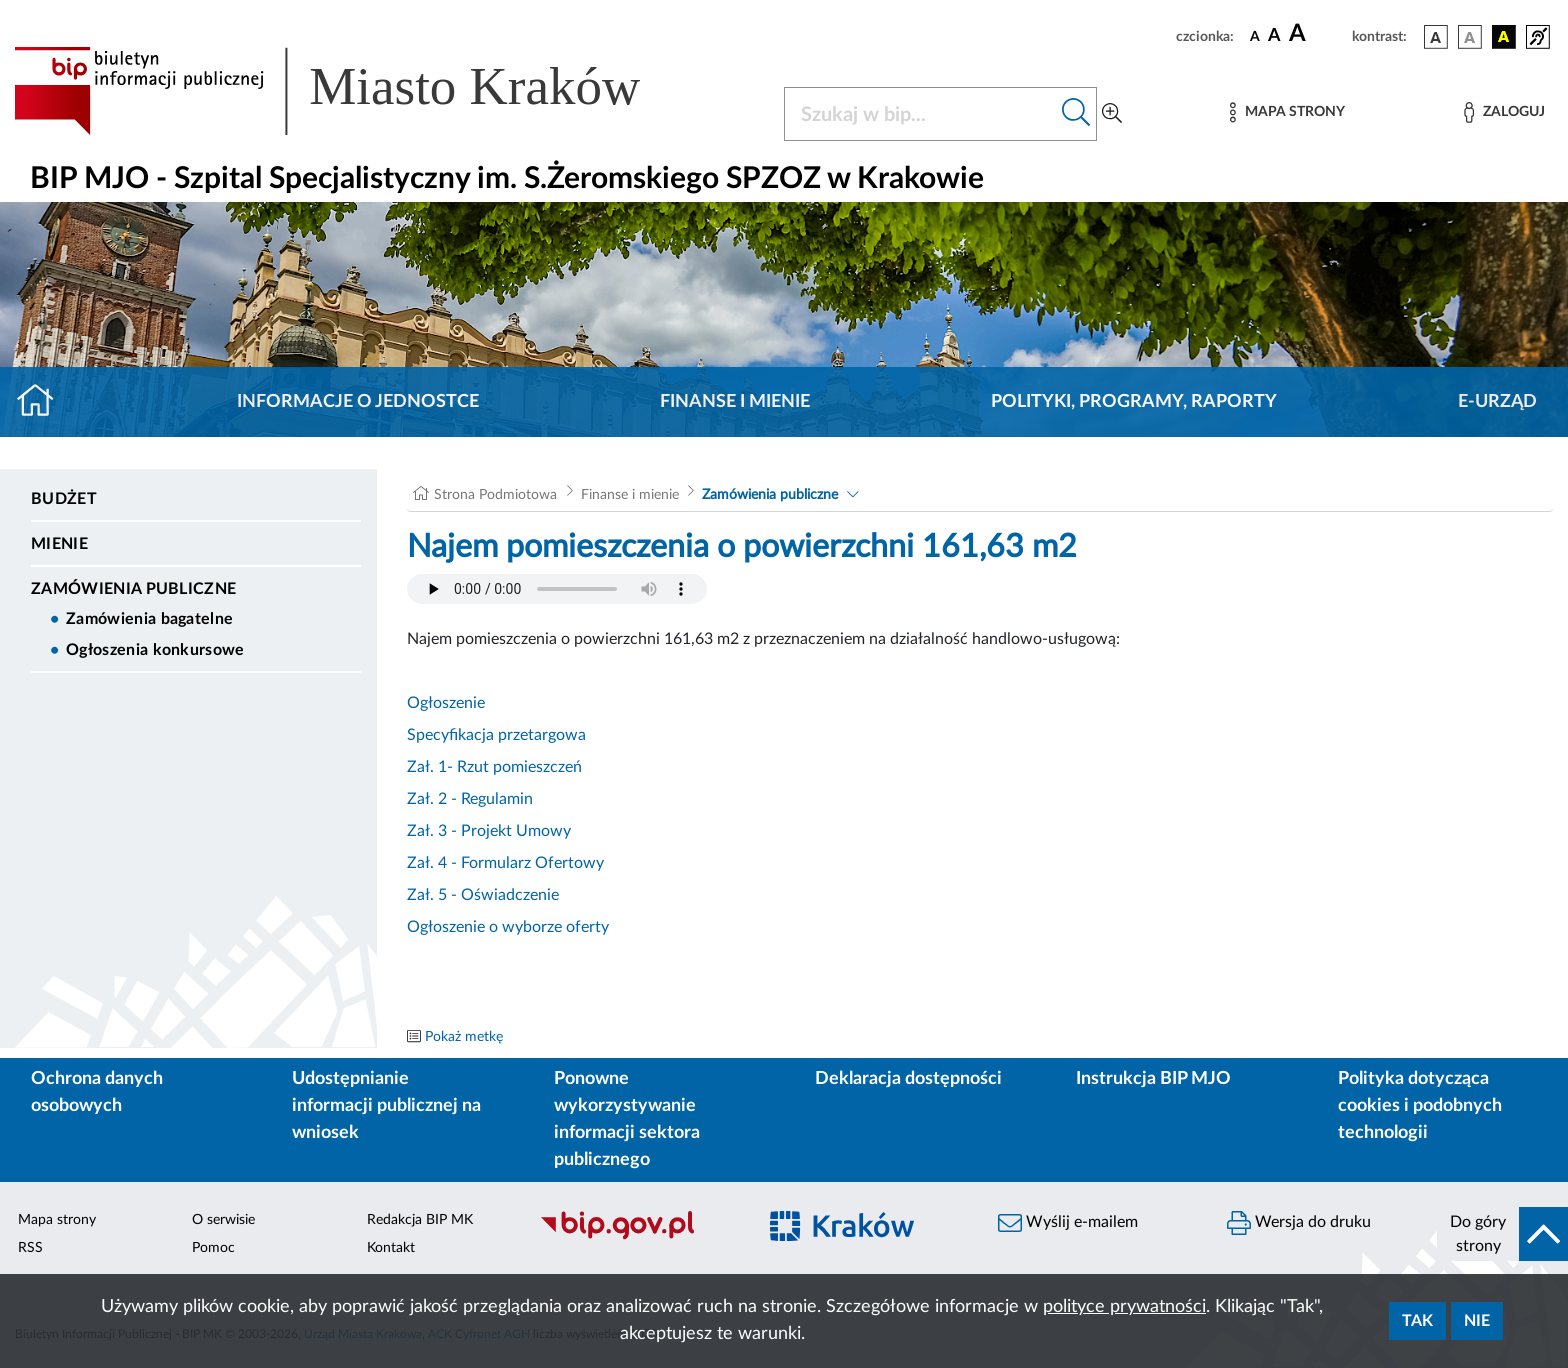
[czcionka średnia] (1274, 36)
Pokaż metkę (464, 1037)
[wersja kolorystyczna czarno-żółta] (1504, 37)
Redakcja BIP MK (420, 1220)
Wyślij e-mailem (1068, 1223)
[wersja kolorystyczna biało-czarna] (1470, 37)
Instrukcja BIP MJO (1153, 1079)
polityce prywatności (1124, 1307)
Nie (1477, 1321)
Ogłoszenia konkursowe (155, 650)
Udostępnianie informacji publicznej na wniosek (386, 1106)
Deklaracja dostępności (908, 1079)
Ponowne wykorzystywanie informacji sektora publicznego (627, 1119)
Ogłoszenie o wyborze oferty (508, 927)
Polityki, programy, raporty (1134, 402)
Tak (1417, 1321)
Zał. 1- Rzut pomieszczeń (494, 767)
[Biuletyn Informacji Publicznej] (637, 1237)
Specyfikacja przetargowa (496, 735)
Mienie (59, 544)
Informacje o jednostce (358, 402)
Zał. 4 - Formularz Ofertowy (505, 863)
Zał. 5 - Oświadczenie (483, 895)
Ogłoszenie (446, 703)
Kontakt (391, 1248)
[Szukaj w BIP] (920, 114)
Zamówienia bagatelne (149, 619)
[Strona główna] (43, 402)
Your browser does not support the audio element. (557, 589)
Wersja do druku (1299, 1223)
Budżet (64, 499)
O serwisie (223, 1220)
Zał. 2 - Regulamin (470, 799)
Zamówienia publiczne (133, 589)
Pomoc (213, 1248)
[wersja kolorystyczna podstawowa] (1436, 37)
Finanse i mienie (735, 402)
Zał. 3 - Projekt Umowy (489, 831)
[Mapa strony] (1287, 112)
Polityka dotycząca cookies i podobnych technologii (1420, 1106)
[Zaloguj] (1504, 112)
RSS (30, 1248)
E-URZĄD (1497, 402)
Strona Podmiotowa (495, 495)
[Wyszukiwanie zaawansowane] (1112, 114)
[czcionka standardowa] (1255, 36)
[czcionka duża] (1317, 34)
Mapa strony (57, 1220)
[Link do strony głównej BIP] (356, 91)
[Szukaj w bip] (1076, 114)
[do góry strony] (1502, 1234)
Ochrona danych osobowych (97, 1092)
